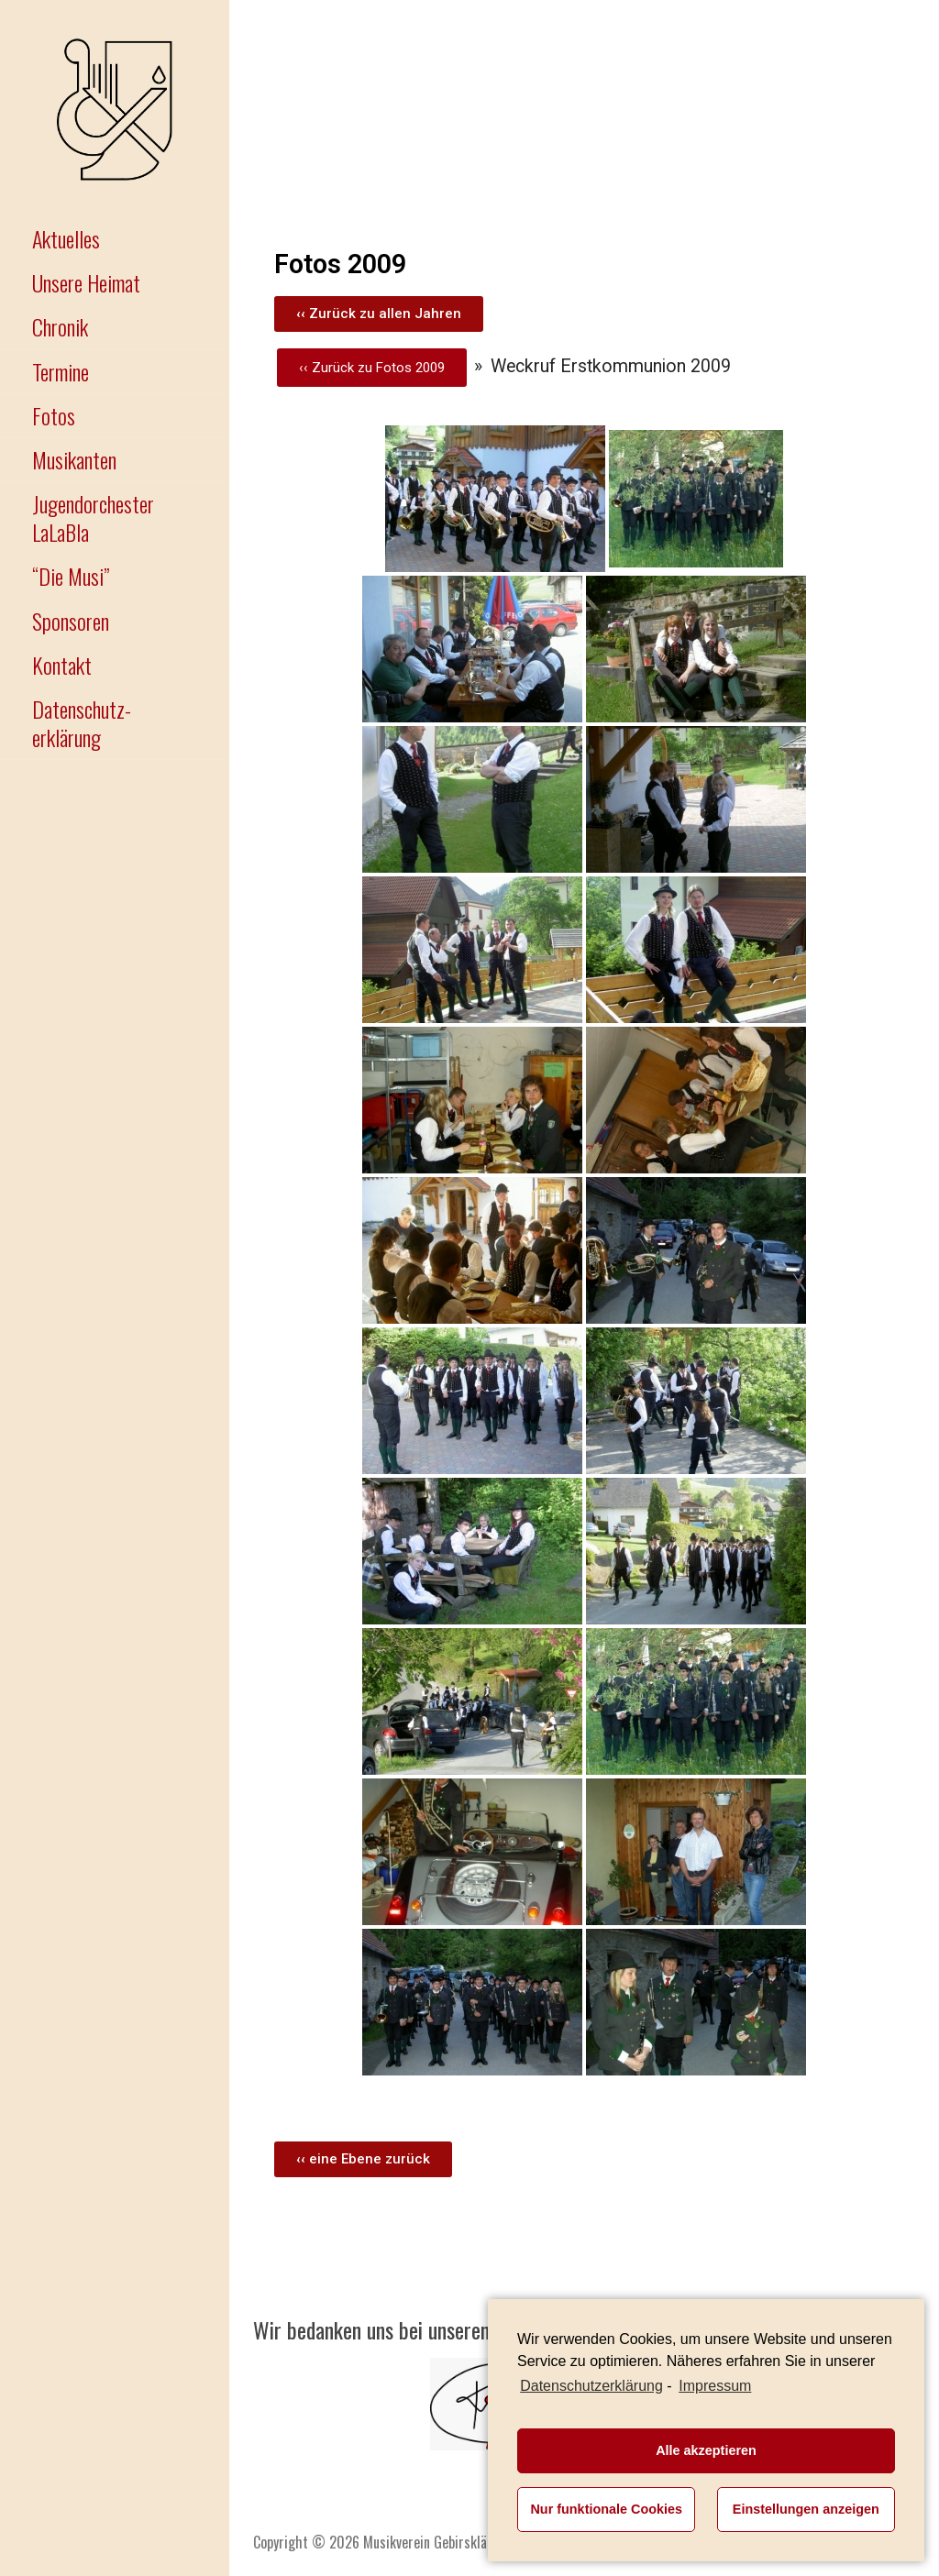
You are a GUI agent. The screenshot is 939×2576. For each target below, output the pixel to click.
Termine (60, 371)
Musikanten (74, 459)
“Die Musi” (70, 575)
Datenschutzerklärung (591, 2386)
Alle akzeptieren (706, 2450)
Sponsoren (70, 620)
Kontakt (62, 664)
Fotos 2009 (410, 367)
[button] (378, 314)
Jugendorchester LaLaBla (93, 517)
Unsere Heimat (86, 282)
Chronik (60, 326)
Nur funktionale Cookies (606, 2509)
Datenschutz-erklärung (81, 723)
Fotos (53, 415)
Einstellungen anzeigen (806, 2509)
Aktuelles (66, 238)
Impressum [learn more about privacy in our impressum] (715, 2386)
